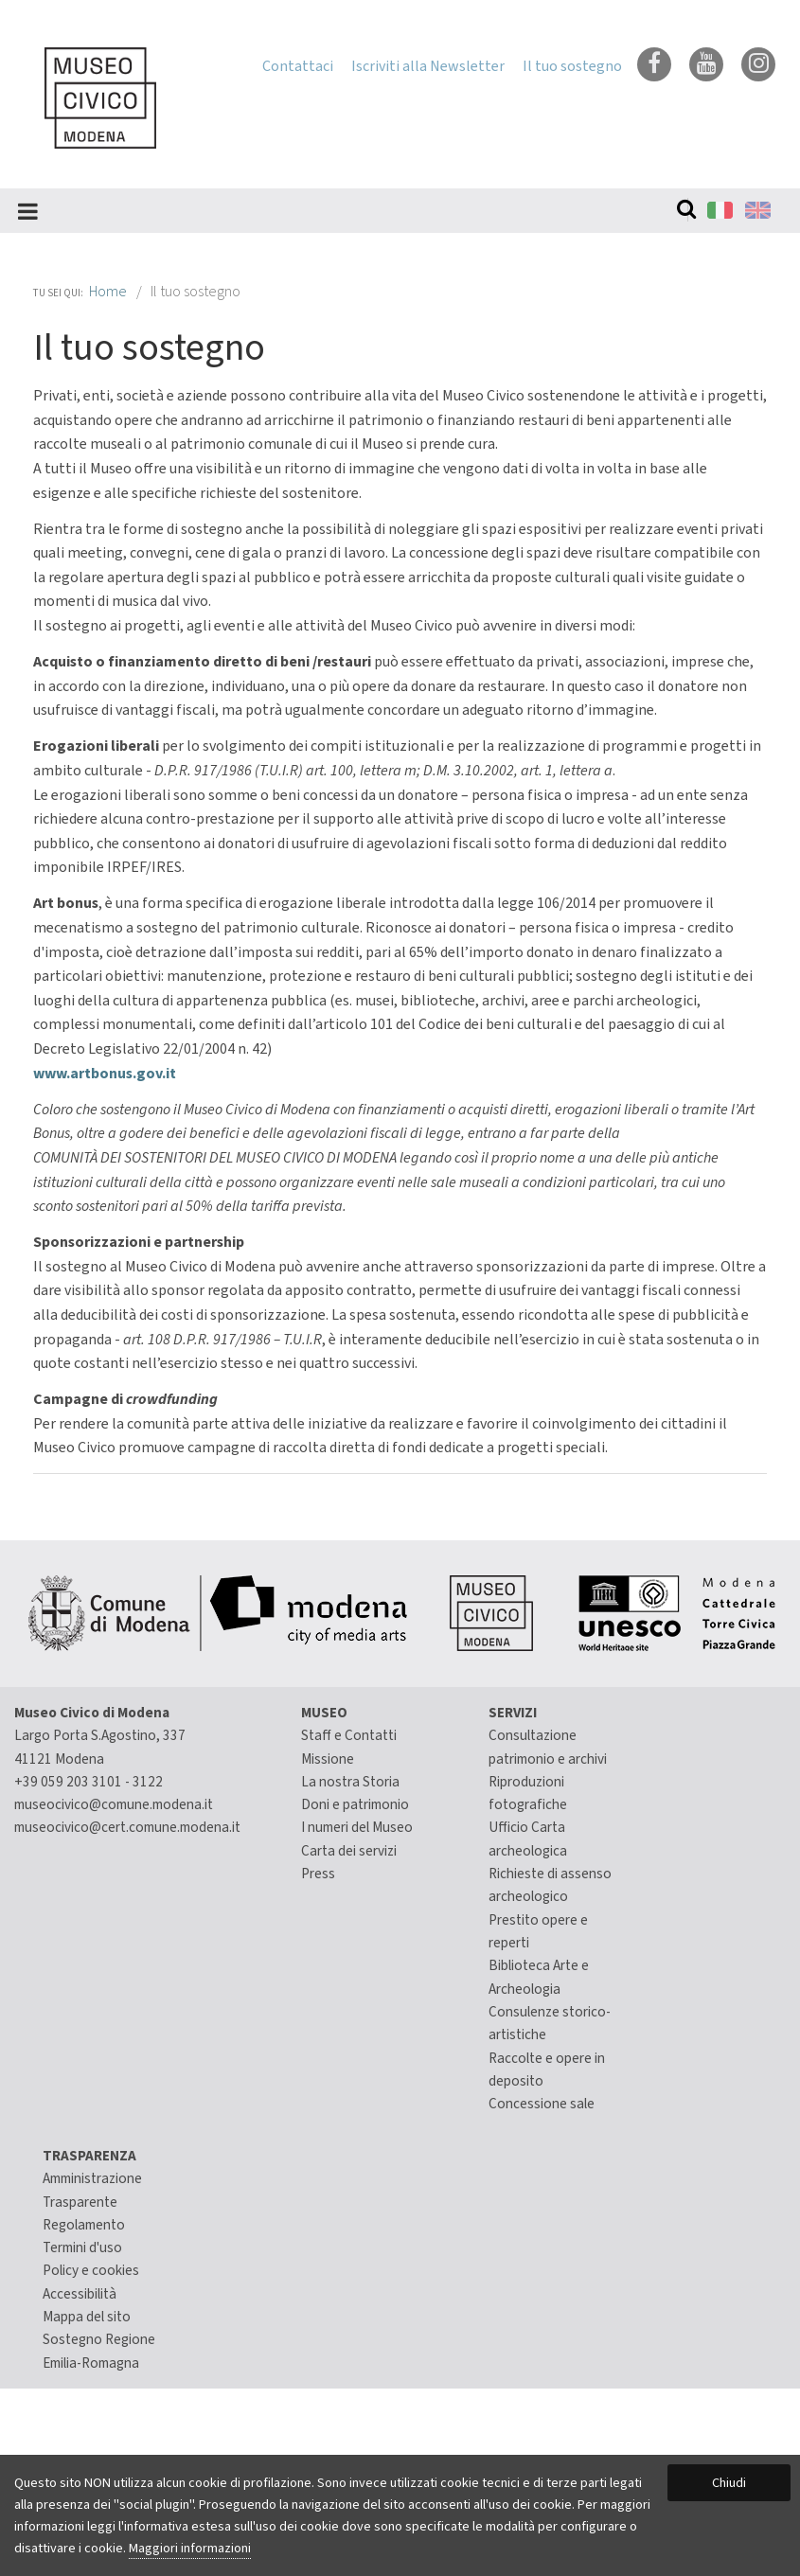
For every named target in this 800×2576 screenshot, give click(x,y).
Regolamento (84, 2224)
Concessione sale (542, 2103)
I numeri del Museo (357, 1827)
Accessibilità (79, 2293)
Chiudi (729, 2483)
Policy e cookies (91, 2270)
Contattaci (297, 66)
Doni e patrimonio (355, 1804)
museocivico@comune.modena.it (113, 1804)
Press (318, 1873)
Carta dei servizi (349, 1850)
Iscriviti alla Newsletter (428, 66)
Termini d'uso (82, 2247)
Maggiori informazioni (190, 2548)
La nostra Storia (350, 1781)
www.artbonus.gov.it (104, 1073)
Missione (327, 1759)
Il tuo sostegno (572, 66)
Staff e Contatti (349, 1735)
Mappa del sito (87, 2316)
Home (108, 291)
